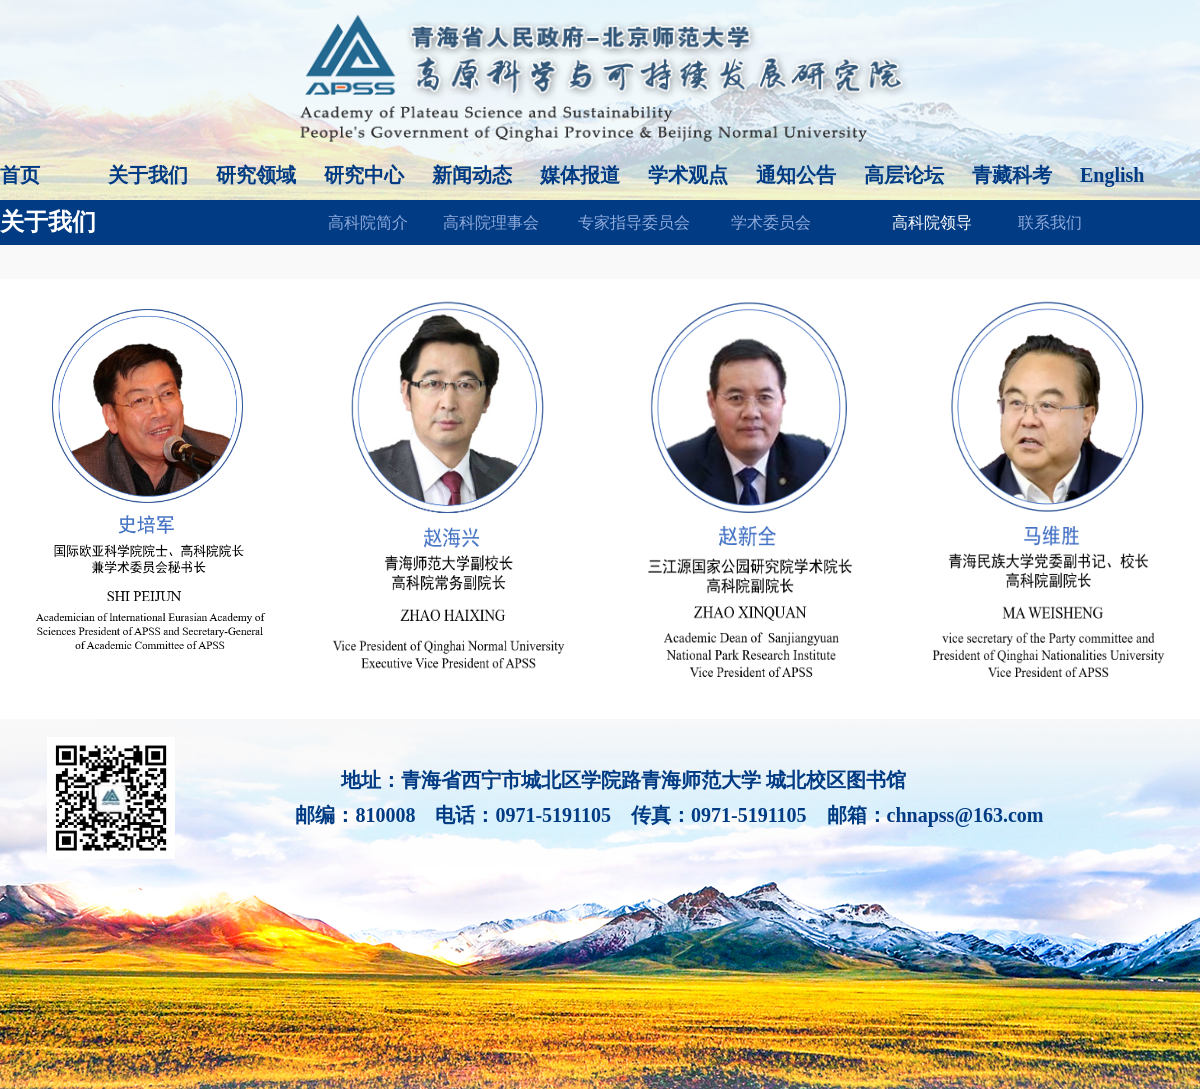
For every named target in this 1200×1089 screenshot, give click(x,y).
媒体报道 (580, 175)
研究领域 (256, 175)
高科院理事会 (491, 222)
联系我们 (1050, 222)
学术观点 (688, 175)
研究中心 (364, 175)
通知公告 (796, 175)
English (1112, 175)
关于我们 (148, 175)
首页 (20, 175)
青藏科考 (1012, 175)
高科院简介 (368, 222)
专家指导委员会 (634, 222)
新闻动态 (472, 175)
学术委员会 (771, 222)
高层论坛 (904, 175)
